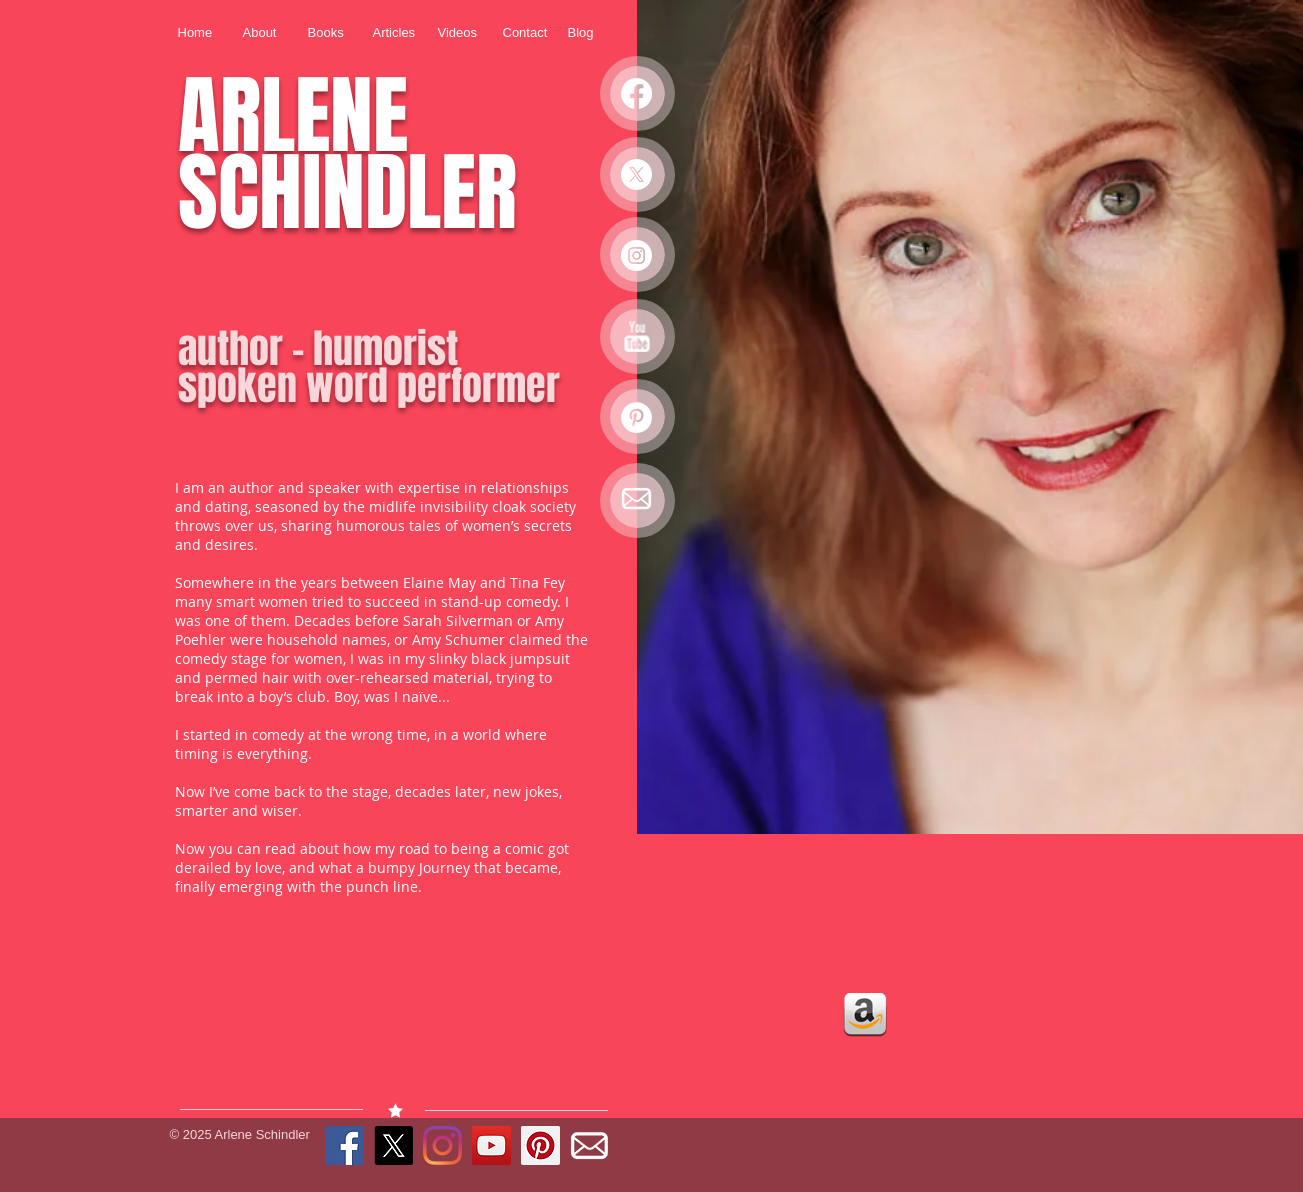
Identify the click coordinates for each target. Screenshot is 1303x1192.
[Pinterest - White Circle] (636, 417)
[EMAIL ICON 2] (636, 498)
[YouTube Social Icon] (491, 1145)
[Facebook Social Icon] (344, 1145)
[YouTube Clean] (636, 336)
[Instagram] (442, 1145)
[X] (636, 174)
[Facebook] (636, 93)
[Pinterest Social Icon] (540, 1145)
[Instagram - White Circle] (636, 255)
